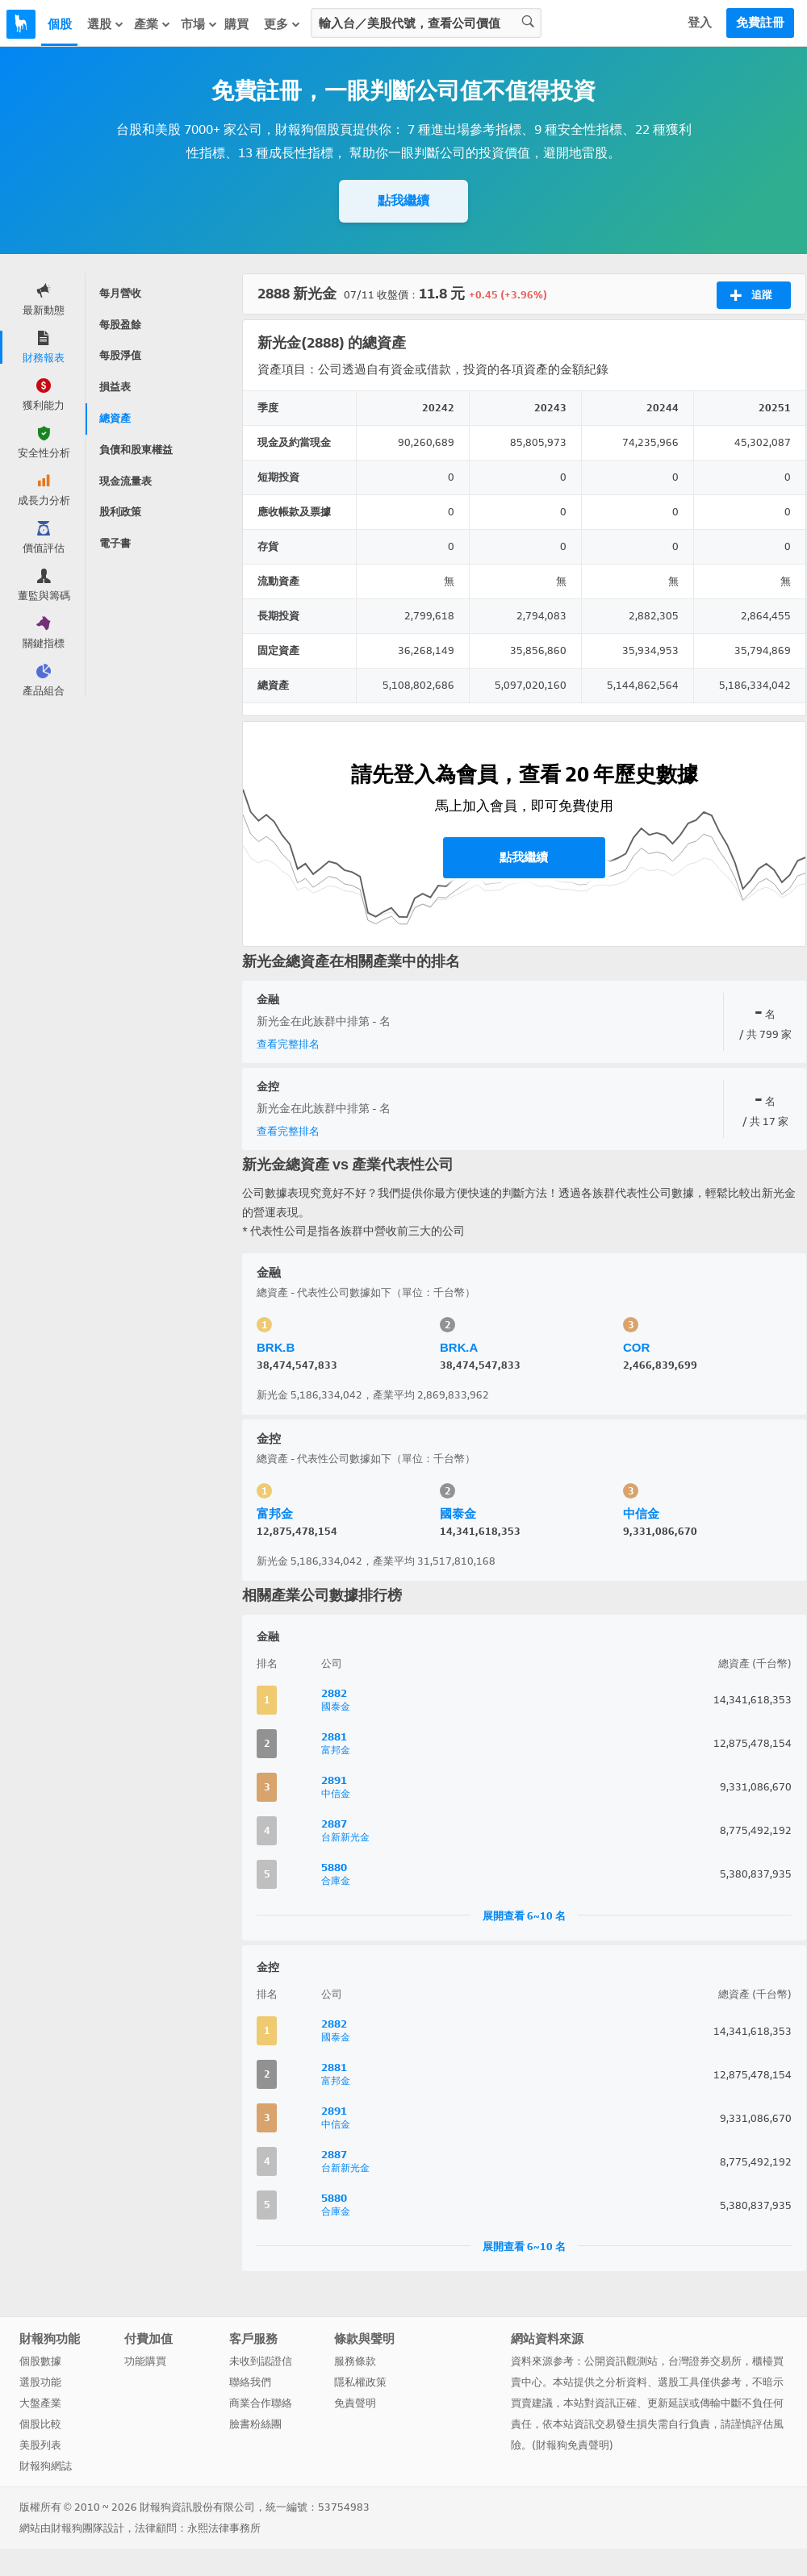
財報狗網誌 (45, 2466)
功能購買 (145, 2361)
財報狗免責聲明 (572, 2445)
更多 (282, 24)
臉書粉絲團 (255, 2424)
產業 (152, 24)
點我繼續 (403, 200)
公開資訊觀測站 (621, 2361)
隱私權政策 (360, 2382)
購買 (236, 24)
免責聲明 (355, 2403)
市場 (199, 24)
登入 (700, 22)
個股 (60, 24)
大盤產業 (40, 2403)
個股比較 (40, 2424)
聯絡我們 (250, 2382)
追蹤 (751, 295)
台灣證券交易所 (705, 2361)
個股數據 (40, 2361)
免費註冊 (760, 22)
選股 (105, 24)
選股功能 (40, 2382)
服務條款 (355, 2361)
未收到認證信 (260, 2361)
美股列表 (40, 2445)
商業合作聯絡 (260, 2403)
